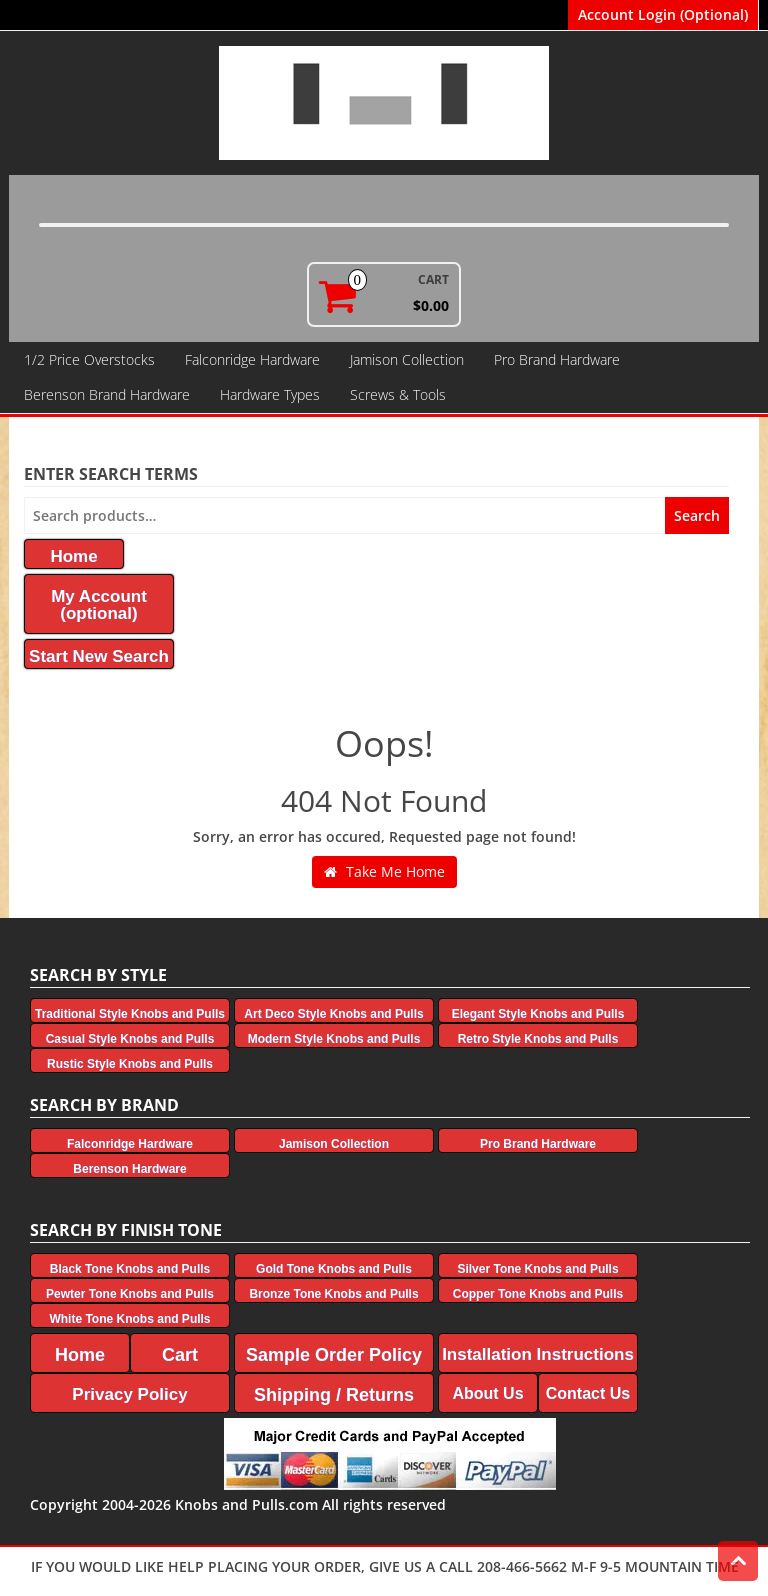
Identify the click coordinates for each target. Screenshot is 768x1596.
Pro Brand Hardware (557, 359)
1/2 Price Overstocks (89, 359)
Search (697, 515)
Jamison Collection (407, 359)
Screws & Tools (398, 394)
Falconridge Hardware (252, 359)
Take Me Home (384, 871)
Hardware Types (270, 394)
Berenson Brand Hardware (107, 394)
